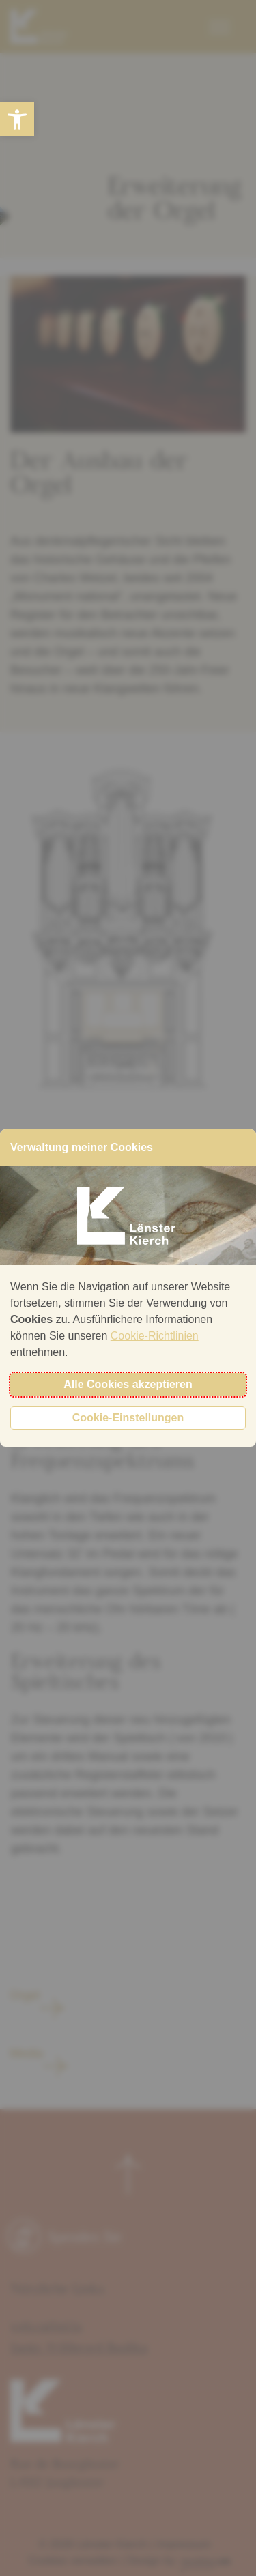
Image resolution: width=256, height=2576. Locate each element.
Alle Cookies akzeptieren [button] (128, 1384)
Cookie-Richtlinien (155, 1336)
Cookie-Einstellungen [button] (128, 1417)
